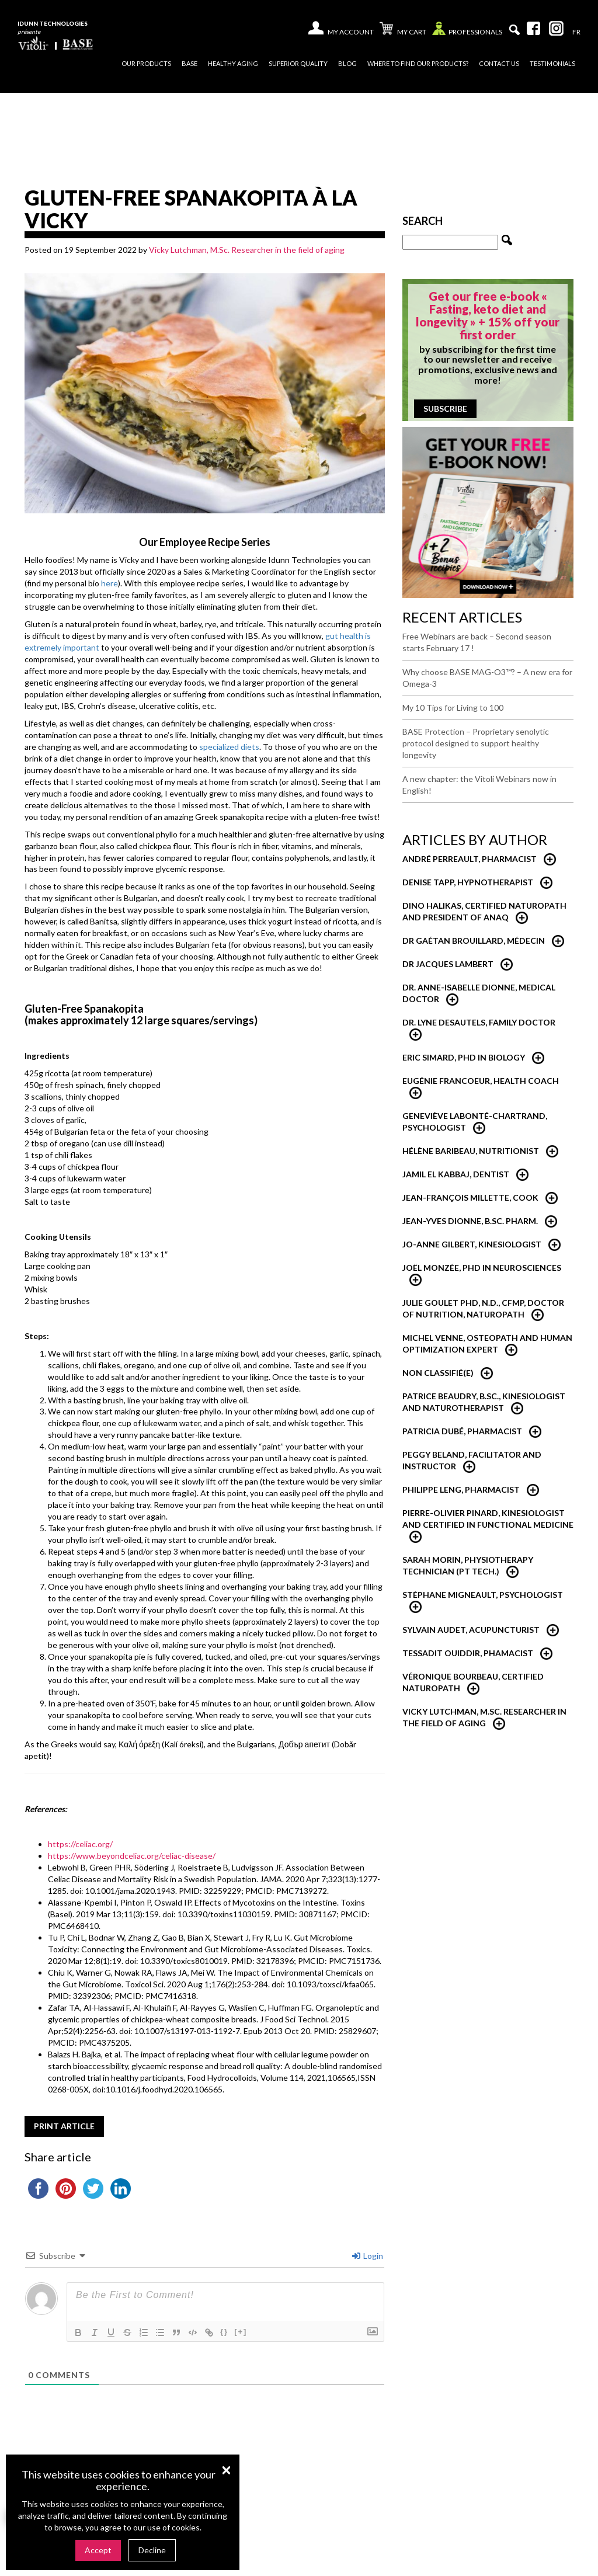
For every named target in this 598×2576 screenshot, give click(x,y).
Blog (347, 63)
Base (189, 63)
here (109, 583)
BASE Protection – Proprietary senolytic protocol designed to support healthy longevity (475, 743)
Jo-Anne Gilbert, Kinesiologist (471, 1244)
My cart (403, 29)
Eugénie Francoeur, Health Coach (480, 1081)
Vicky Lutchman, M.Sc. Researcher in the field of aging (247, 250)
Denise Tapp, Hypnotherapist (467, 882)
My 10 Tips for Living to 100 (452, 707)
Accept (98, 2550)
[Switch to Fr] (576, 32)
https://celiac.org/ (80, 1844)
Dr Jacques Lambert (447, 964)
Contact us (499, 63)
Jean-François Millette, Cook (470, 1197)
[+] (240, 2331)
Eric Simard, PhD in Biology (463, 1057)
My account (351, 31)
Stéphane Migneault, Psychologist (482, 1595)
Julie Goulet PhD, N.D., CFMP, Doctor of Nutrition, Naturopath (483, 1308)
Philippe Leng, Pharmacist (461, 1489)
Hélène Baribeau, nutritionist (470, 1151)
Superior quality (298, 63)
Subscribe (445, 408)
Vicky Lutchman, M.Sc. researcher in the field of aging (484, 1717)
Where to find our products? (417, 63)
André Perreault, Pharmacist (469, 859)
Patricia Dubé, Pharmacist (462, 1431)
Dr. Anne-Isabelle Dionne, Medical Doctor (478, 993)
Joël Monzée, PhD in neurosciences (481, 1268)
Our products (146, 63)
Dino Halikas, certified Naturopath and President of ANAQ (484, 911)
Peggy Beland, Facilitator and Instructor (471, 1460)
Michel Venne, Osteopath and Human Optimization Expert (487, 1343)
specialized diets (229, 747)
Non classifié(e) (438, 1373)
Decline (152, 2550)
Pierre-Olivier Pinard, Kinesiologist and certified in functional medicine (487, 1518)
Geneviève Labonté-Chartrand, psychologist (474, 1121)
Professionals (467, 31)
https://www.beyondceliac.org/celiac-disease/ (131, 1856)
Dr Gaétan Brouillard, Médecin (473, 940)
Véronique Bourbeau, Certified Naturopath (473, 1682)
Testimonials (552, 63)
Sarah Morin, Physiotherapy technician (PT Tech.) (467, 1565)
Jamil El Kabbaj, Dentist (455, 1174)
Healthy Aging (233, 63)
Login (367, 2256)
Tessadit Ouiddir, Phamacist (467, 1653)
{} (224, 2331)
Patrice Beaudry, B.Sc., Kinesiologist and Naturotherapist (483, 1402)
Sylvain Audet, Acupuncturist (471, 1630)
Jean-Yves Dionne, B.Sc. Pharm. (470, 1221)
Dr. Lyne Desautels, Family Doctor (478, 1022)
